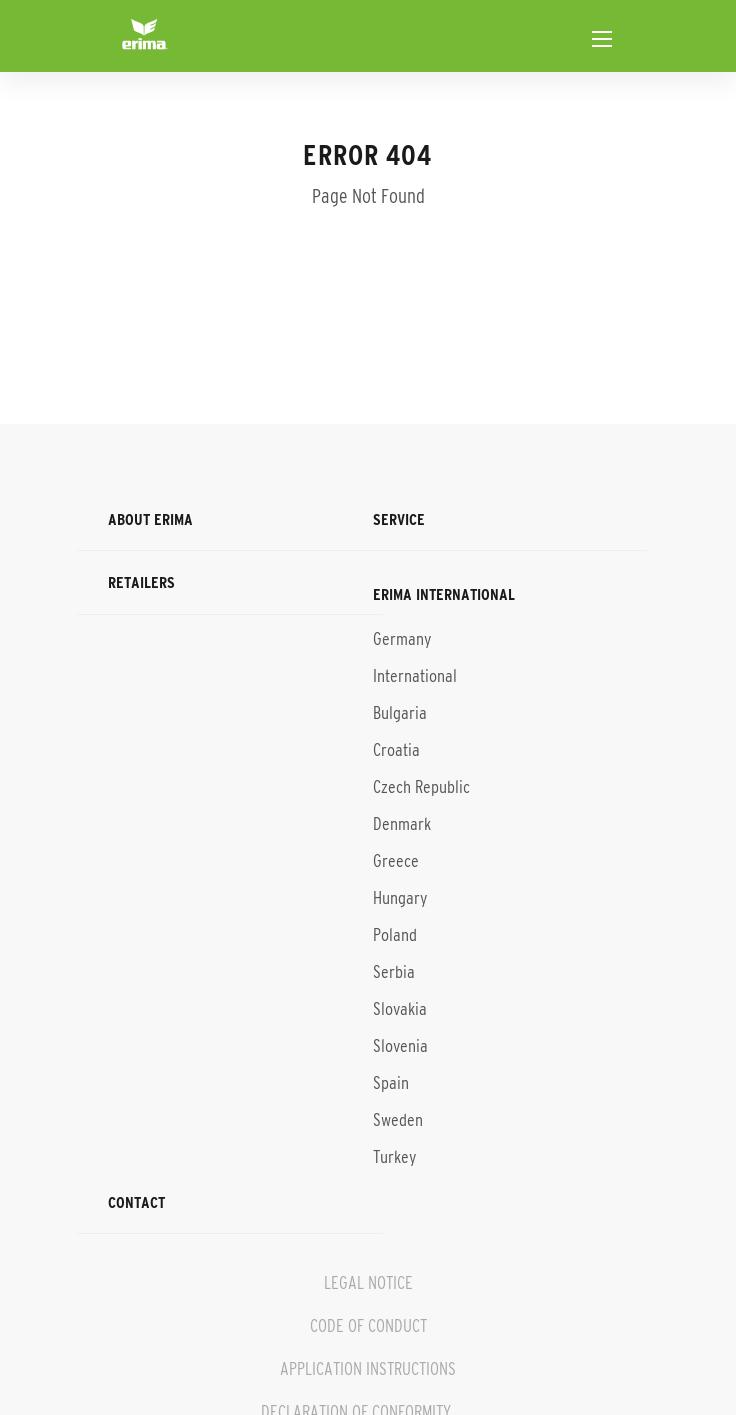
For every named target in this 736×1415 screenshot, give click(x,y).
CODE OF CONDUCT (368, 1326)
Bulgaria (400, 713)
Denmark (402, 824)
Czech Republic (421, 787)
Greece (396, 861)
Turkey (394, 1157)
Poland (395, 935)
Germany (402, 639)
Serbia (394, 972)
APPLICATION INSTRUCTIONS (368, 1369)
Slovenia (400, 1046)
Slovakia (400, 1009)
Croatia (396, 750)
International (415, 676)
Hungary (400, 898)
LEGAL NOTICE (368, 1283)
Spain (391, 1083)
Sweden (398, 1120)
